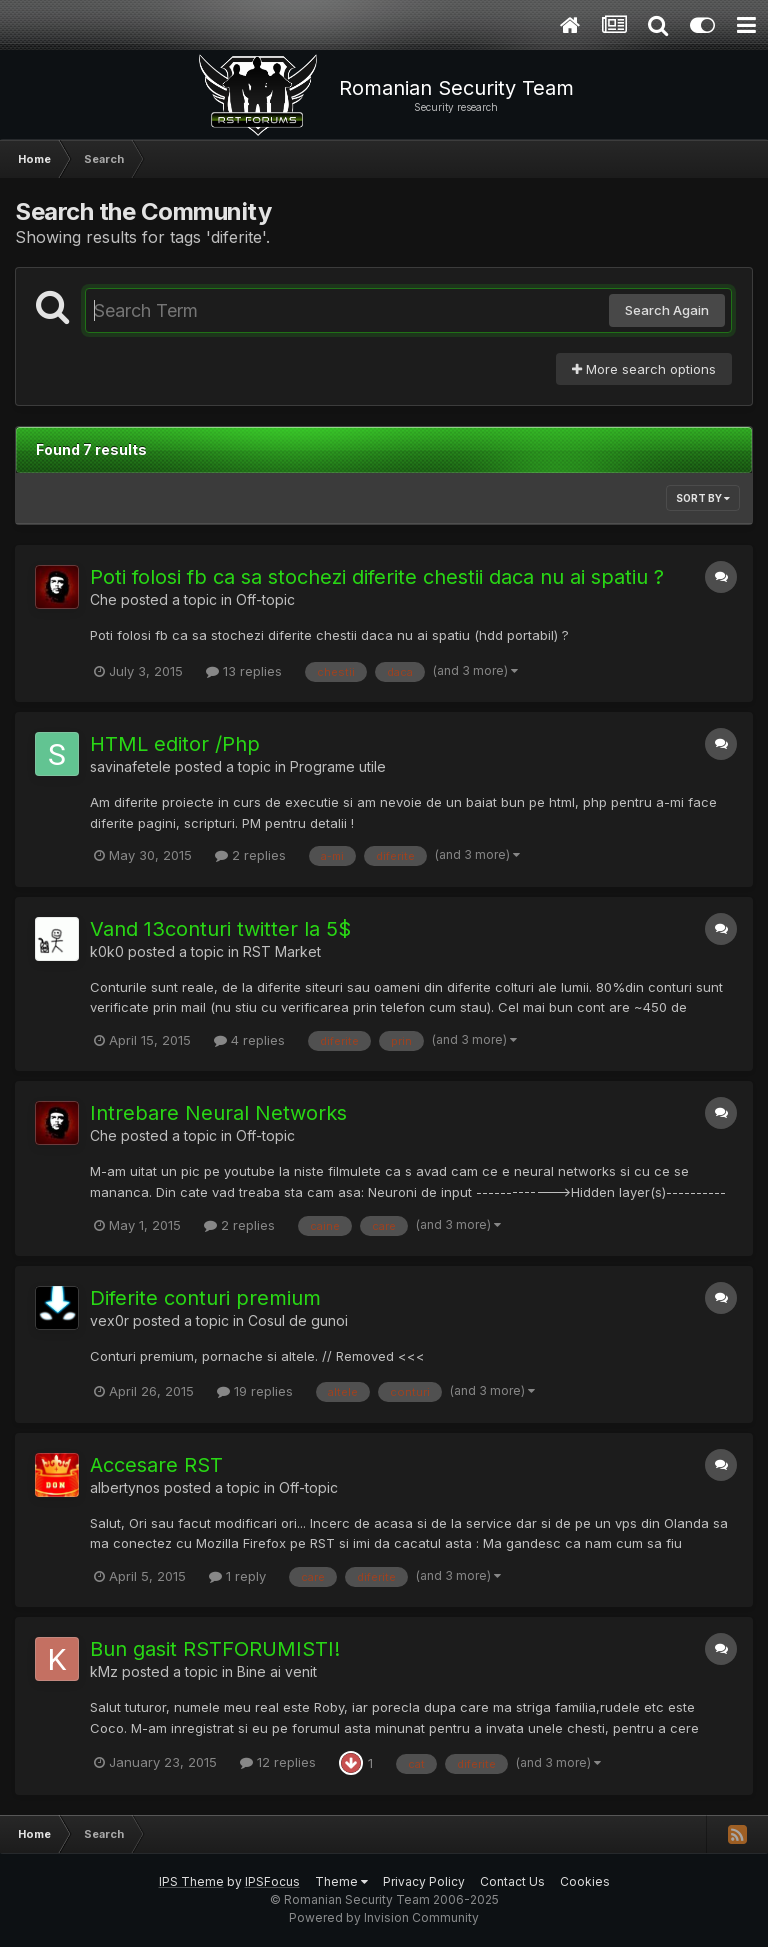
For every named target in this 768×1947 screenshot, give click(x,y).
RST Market (282, 951)
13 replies (244, 671)
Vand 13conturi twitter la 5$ (220, 929)
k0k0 (107, 951)
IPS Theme (191, 1881)
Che (103, 599)
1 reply (237, 1576)
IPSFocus (272, 1881)
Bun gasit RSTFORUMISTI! (215, 1649)
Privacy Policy (424, 1881)
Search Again (667, 310)
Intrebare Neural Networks (218, 1113)
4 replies (249, 1040)
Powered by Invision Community (384, 1917)
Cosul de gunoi (298, 1320)
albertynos (125, 1487)
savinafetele (130, 766)
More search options (644, 369)
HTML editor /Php (175, 744)
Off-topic (265, 599)
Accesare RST (156, 1465)
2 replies (250, 855)
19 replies (255, 1391)
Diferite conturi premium (205, 1298)
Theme (341, 1881)
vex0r (109, 1320)
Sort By (703, 498)
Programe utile (338, 766)
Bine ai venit (277, 1671)
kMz (104, 1671)
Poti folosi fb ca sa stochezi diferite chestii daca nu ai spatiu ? (377, 577)
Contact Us (512, 1881)
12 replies (278, 1762)
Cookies (585, 1881)
